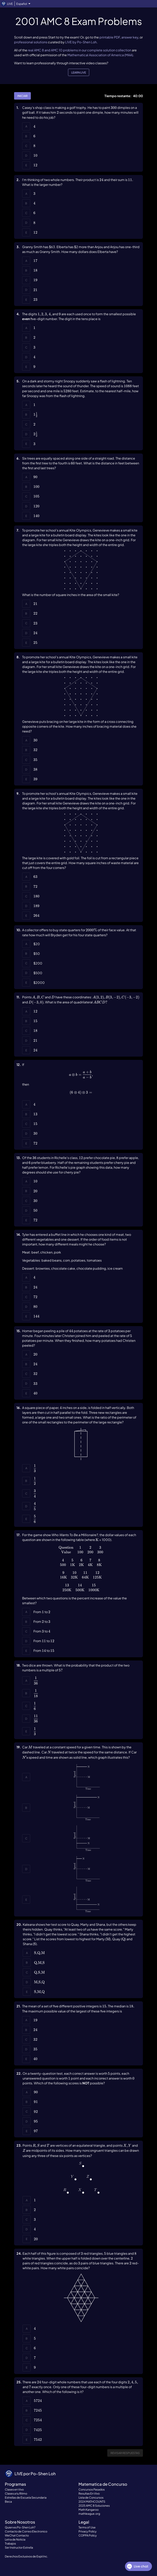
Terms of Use (87, 2527)
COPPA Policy (87, 2535)
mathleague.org (89, 2513)
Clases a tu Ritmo (16, 2493)
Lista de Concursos (90, 2497)
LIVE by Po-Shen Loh (81, 42)
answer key (129, 37)
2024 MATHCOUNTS (91, 2501)
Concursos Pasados (91, 2489)
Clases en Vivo (14, 2489)
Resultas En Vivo (89, 2493)
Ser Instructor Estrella (19, 2547)
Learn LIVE (78, 72)
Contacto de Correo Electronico (26, 2531)
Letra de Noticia (15, 2539)
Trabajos (10, 2543)
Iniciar (22, 96)
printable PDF (109, 37)
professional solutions (30, 42)
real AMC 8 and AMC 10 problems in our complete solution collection (79, 50)
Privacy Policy (87, 2531)
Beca (8, 2501)
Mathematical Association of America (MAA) (100, 55)
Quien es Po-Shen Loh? (20, 2527)
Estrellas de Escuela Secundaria (25, 2497)
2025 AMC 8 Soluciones (94, 2505)
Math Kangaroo (88, 2509)
